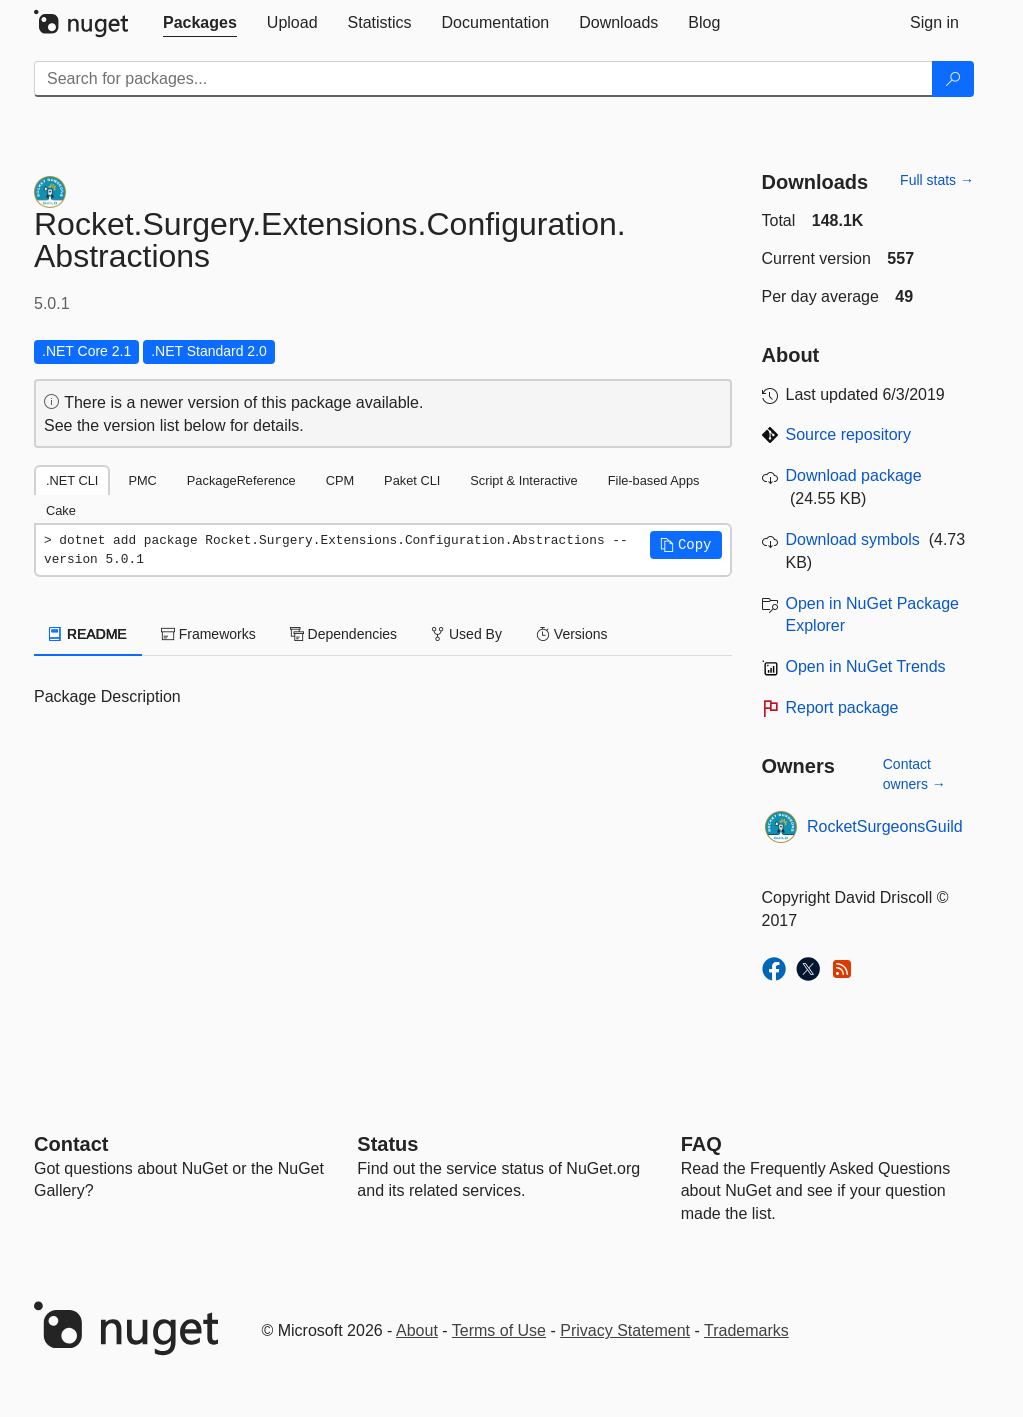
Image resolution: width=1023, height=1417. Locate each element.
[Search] (953, 79)
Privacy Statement (625, 1330)
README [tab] (88, 634)
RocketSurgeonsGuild (885, 826)
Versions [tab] (572, 634)
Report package (842, 707)
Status (387, 1144)
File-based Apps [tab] (654, 480)
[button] (686, 545)
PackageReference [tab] (241, 480)
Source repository (848, 434)
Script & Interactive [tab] (523, 480)
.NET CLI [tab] (72, 480)
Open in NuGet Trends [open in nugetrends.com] (866, 666)
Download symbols (853, 539)
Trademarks (746, 1330)
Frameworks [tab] (208, 634)
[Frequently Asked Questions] (701, 1144)
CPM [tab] (340, 480)
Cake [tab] (61, 510)
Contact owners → (914, 774)
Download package (854, 475)
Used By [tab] (466, 634)
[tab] (200, 23)
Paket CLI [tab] (412, 480)
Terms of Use (499, 1330)
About (417, 1330)
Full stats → (937, 180)
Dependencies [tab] (343, 634)
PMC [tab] (142, 480)
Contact (71, 1144)
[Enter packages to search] (483, 79)
